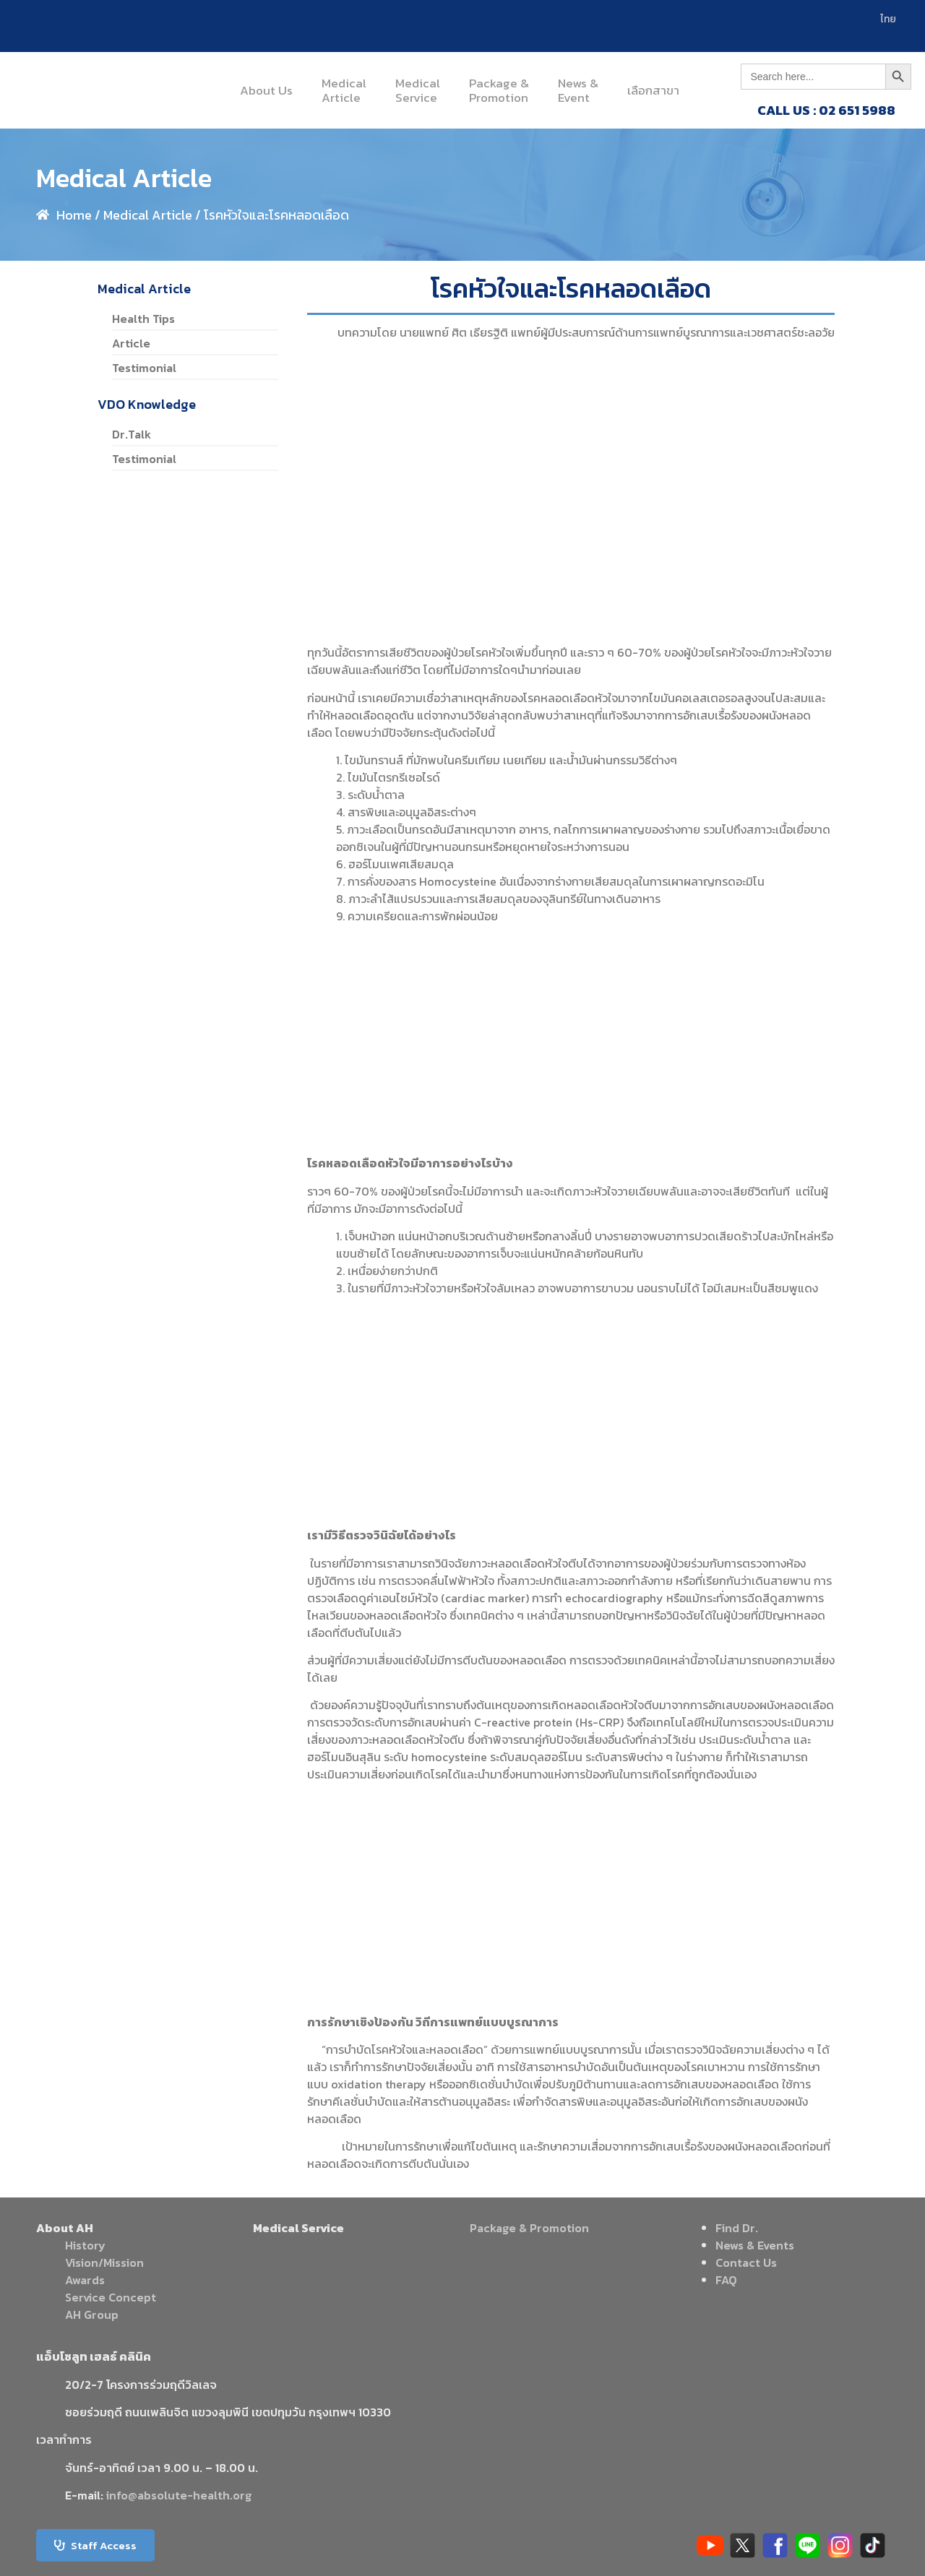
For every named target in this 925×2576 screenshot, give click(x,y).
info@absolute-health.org (178, 2495)
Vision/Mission (104, 2262)
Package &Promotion (499, 90)
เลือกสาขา (653, 90)
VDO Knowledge (147, 404)
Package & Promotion (529, 2227)
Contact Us (746, 2262)
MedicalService (417, 90)
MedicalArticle (344, 90)
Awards (85, 2279)
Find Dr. (736, 2227)
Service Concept (110, 2297)
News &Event (578, 90)
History (85, 2245)
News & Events (754, 2245)
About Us (266, 90)
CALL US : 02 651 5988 (826, 110)
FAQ (726, 2279)
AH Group (92, 2314)
